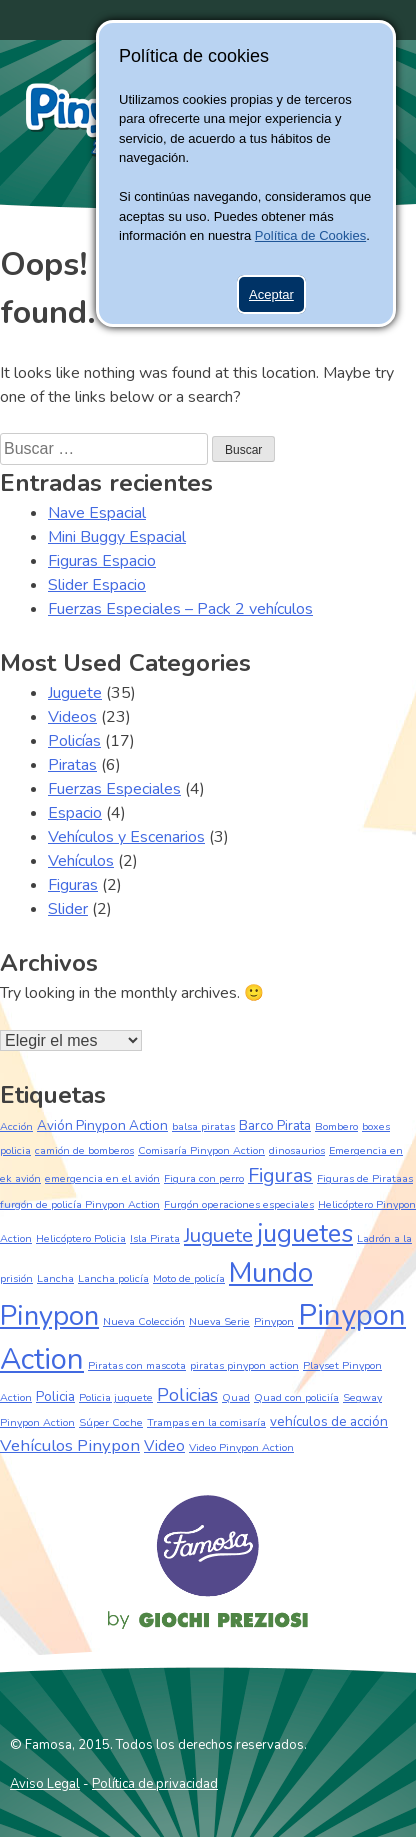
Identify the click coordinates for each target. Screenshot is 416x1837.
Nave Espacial (97, 513)
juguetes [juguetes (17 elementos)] (305, 1233)
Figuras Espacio (102, 561)
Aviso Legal (45, 1784)
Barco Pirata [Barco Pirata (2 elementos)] (275, 1125)
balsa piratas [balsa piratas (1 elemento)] (203, 1126)
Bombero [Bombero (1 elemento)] (336, 1126)
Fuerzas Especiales (114, 789)
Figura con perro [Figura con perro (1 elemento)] (204, 1178)
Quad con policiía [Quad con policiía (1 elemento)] (296, 1397)
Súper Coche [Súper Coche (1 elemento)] (111, 1422)
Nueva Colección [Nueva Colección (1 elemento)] (144, 1321)
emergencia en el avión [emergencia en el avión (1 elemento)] (102, 1178)
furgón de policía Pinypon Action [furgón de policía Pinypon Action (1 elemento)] (80, 1204)
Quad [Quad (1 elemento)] (236, 1397)
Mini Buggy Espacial (117, 537)
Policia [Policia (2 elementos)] (55, 1396)
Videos (72, 717)
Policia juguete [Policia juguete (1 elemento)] (116, 1397)
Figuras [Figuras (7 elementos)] (280, 1175)
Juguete (75, 693)
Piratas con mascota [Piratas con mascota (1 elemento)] (137, 1365)
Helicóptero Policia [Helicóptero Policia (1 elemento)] (81, 1238)
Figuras (73, 885)
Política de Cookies (310, 235)
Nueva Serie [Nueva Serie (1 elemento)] (219, 1321)
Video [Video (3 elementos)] (164, 1446)
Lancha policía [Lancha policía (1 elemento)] (113, 1278)
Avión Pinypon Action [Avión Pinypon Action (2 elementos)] (102, 1125)
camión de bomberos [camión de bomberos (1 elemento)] (84, 1150)
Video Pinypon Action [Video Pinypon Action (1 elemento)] (241, 1447)
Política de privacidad (155, 1784)
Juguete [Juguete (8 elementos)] (218, 1235)
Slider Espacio (97, 585)
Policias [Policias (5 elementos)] (187, 1395)
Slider (68, 909)
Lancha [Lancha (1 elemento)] (55, 1278)
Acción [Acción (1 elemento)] (16, 1126)
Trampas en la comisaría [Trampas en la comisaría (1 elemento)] (206, 1422)
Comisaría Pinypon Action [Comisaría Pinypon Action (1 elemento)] (201, 1150)
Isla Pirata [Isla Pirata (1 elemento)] (155, 1238)
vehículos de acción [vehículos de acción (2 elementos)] (329, 1421)
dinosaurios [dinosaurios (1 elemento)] (297, 1150)
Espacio (75, 813)
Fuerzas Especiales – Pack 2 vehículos (180, 609)
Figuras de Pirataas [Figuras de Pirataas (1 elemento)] (365, 1178)
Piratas (72, 765)
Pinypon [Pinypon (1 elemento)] (274, 1321)
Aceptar (271, 294)
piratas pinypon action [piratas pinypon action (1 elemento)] (244, 1365)
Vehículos (81, 861)
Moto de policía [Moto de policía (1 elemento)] (189, 1278)
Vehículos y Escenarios (126, 837)
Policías (74, 741)
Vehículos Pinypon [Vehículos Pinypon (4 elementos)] (70, 1445)
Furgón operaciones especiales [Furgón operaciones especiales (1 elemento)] (239, 1204)
